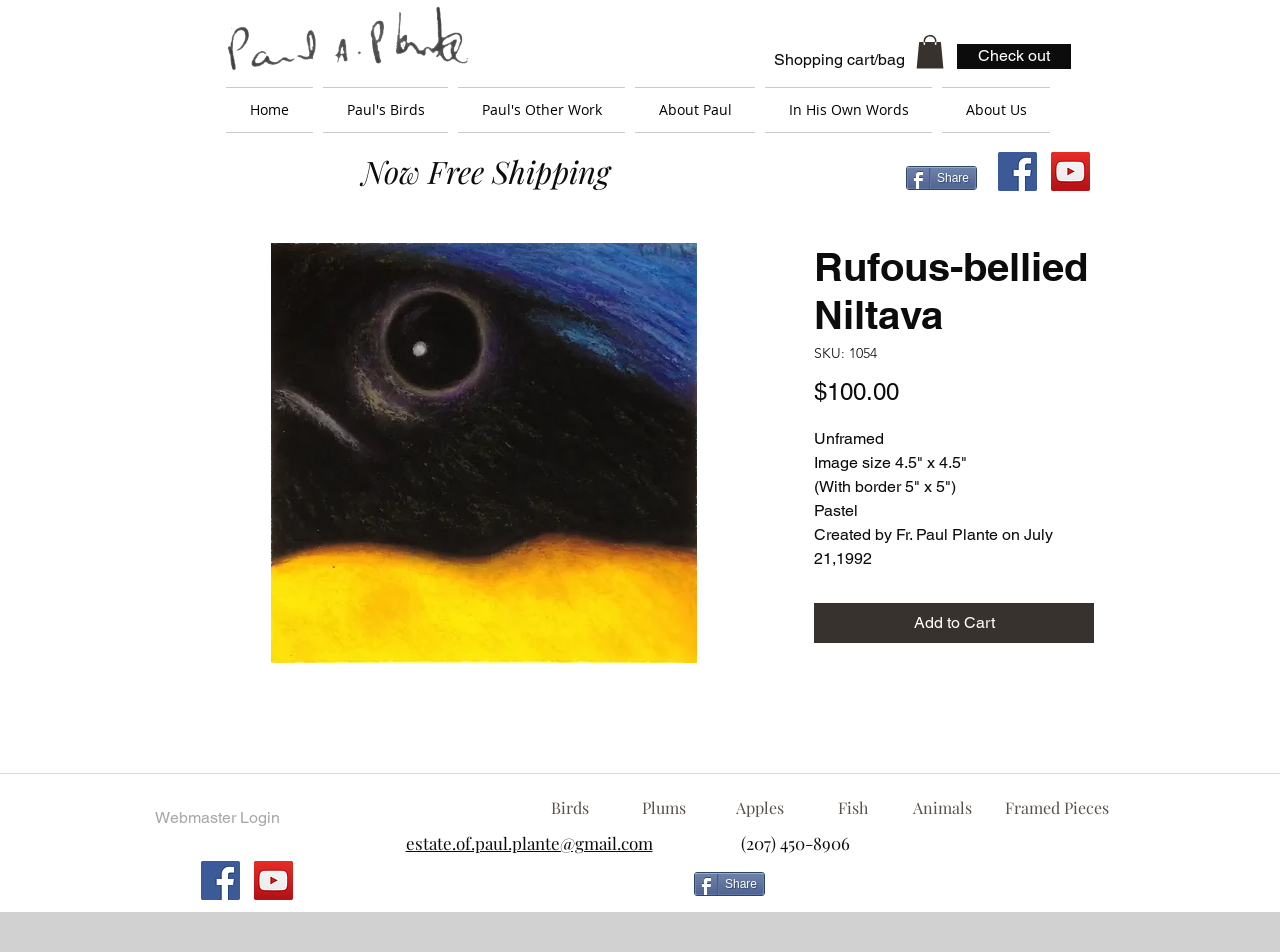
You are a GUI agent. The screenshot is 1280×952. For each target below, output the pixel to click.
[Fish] (853, 808)
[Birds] (569, 808)
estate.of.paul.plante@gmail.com (529, 843)
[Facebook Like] (935, 892)
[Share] (941, 178)
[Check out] (1014, 56)
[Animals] (942, 808)
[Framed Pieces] (1056, 808)
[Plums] (664, 808)
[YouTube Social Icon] (1070, 171)
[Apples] (759, 808)
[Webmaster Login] (217, 818)
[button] (930, 51)
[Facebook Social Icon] (1017, 171)
